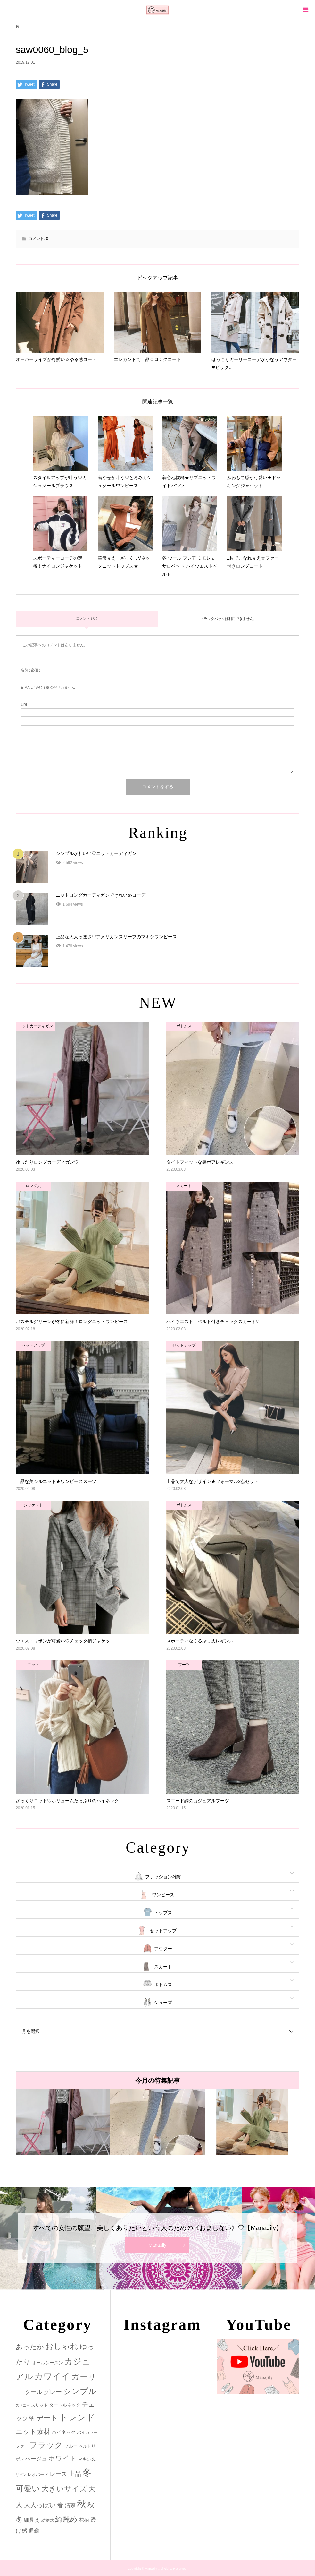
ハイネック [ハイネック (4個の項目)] (64, 2432)
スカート (163, 1966)
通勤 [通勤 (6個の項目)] (34, 2531)
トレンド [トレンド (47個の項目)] (77, 2417)
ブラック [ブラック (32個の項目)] (46, 2445)
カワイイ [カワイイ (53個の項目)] (52, 2376)
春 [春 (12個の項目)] (60, 2505)
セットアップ (163, 1930)
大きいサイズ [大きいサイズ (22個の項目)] (64, 2489)
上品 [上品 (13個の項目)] (74, 2473)
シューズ (163, 2002)
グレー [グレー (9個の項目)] (53, 2392)
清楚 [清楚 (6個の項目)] (70, 2506)
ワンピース (163, 1894)
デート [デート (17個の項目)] (47, 2418)
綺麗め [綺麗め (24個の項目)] (66, 2519)
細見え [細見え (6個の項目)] (32, 2520)
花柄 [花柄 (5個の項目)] (84, 2520)
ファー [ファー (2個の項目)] (22, 2446)
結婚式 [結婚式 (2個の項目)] (47, 2520)
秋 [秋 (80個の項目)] (81, 2504)
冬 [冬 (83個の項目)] (87, 2472)
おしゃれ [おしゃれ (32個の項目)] (62, 2346)
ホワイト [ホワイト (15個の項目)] (62, 2458)
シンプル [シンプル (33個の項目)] (79, 2391)
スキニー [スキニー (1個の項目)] (23, 2405)
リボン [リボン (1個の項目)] (21, 2475)
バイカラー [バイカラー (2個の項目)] (87, 2432)
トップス (163, 1912)
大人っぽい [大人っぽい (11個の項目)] (40, 2505)
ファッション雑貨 (163, 1876)
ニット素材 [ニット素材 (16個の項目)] (33, 2431)
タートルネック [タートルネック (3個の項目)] (64, 2405)
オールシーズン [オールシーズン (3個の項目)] (47, 2362)
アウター (163, 1948)
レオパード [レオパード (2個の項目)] (38, 2474)
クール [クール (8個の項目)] (33, 2392)
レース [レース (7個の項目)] (58, 2474)
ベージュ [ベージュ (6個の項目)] (36, 2459)
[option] (63, 2122)
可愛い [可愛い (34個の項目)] (28, 2488)
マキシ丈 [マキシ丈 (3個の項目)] (87, 2458)
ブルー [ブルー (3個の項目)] (71, 2446)
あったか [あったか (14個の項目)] (30, 2346)
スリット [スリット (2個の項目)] (39, 2405)
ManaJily (157, 2245)
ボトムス (163, 1984)
